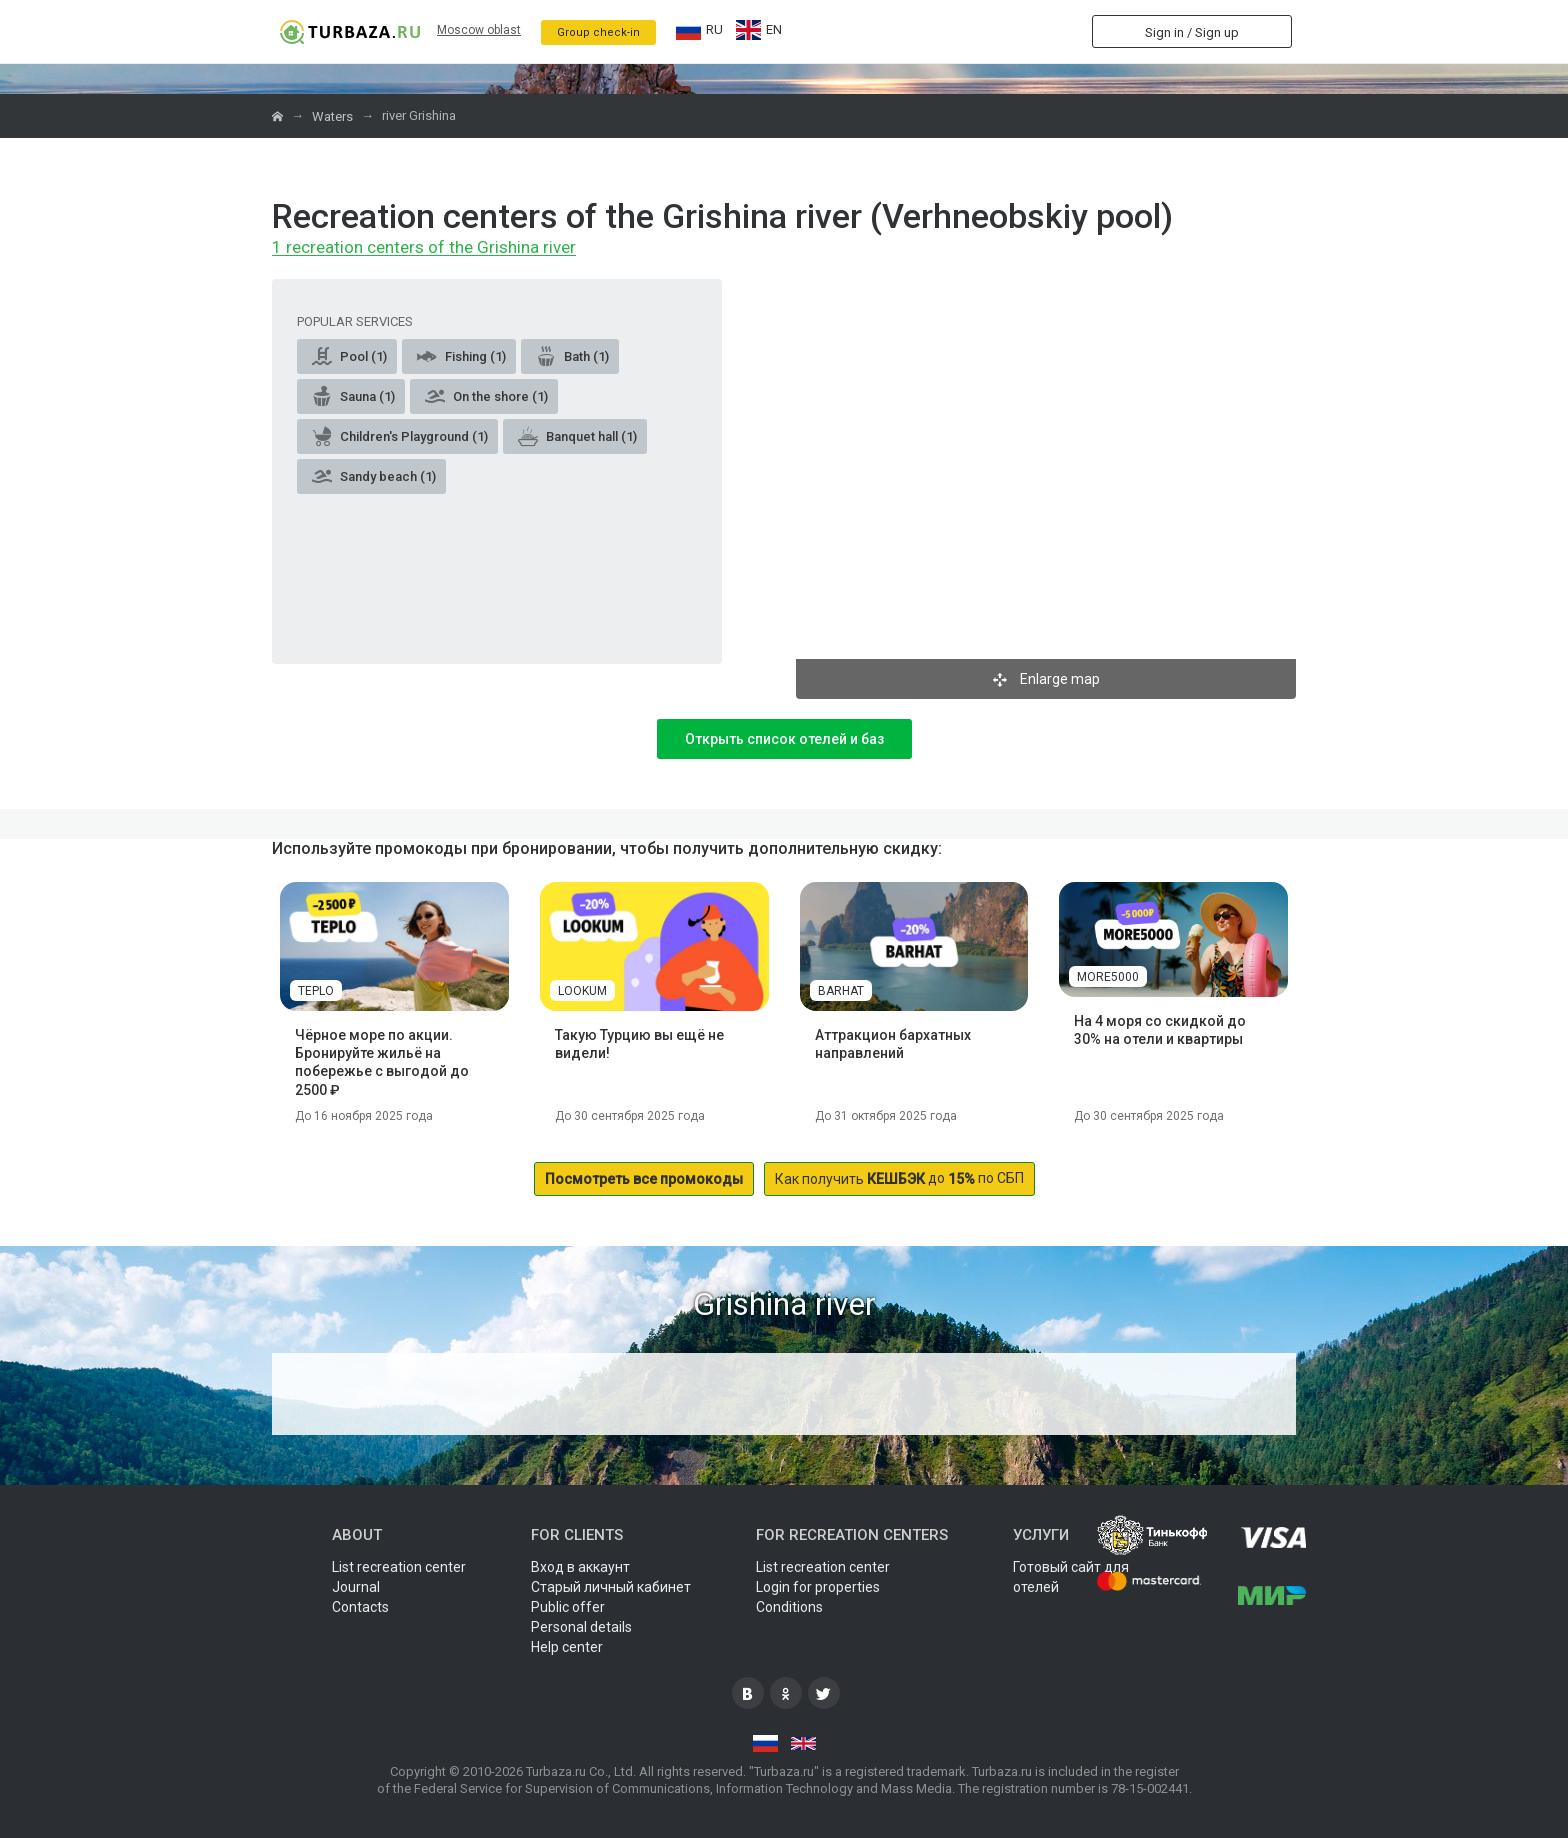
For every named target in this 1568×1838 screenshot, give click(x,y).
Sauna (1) (353, 396)
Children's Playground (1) (400, 436)
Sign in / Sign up (1192, 32)
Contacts (360, 1607)
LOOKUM (582, 991)
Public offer (568, 1607)
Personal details (581, 1627)
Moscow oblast (479, 30)
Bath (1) (572, 356)
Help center (567, 1647)
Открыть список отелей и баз (784, 739)
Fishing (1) (461, 356)
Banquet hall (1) (577, 436)
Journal (356, 1587)
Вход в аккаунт (580, 1567)
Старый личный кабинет (611, 1587)
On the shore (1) (486, 396)
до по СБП (899, 1178)
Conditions (789, 1607)
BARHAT (841, 991)
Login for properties (818, 1587)
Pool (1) (349, 356)
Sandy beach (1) (374, 476)
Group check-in (598, 32)
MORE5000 (1108, 977)
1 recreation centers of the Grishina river (424, 248)
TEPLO (316, 991)
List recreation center (399, 1567)
